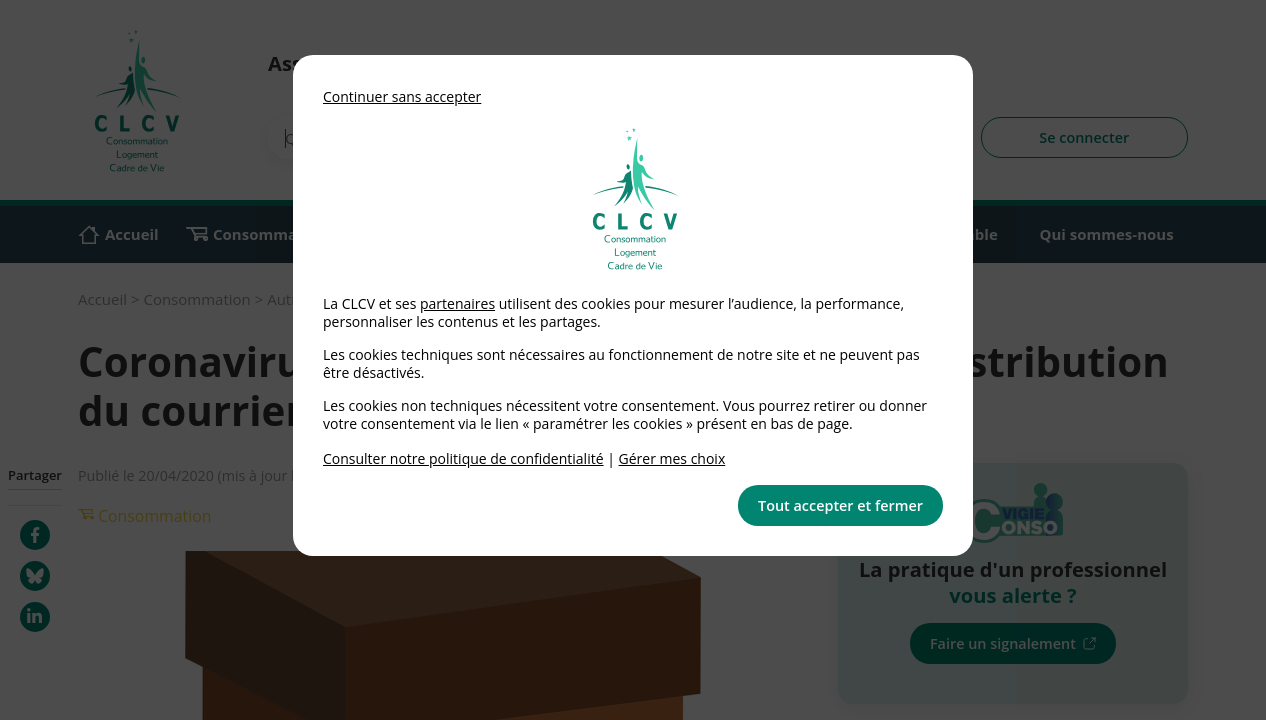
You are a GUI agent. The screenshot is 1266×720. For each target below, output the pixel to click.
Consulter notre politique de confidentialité (463, 458)
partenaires (457, 303)
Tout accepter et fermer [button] (840, 505)
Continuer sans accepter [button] (402, 96)
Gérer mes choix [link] (672, 458)
